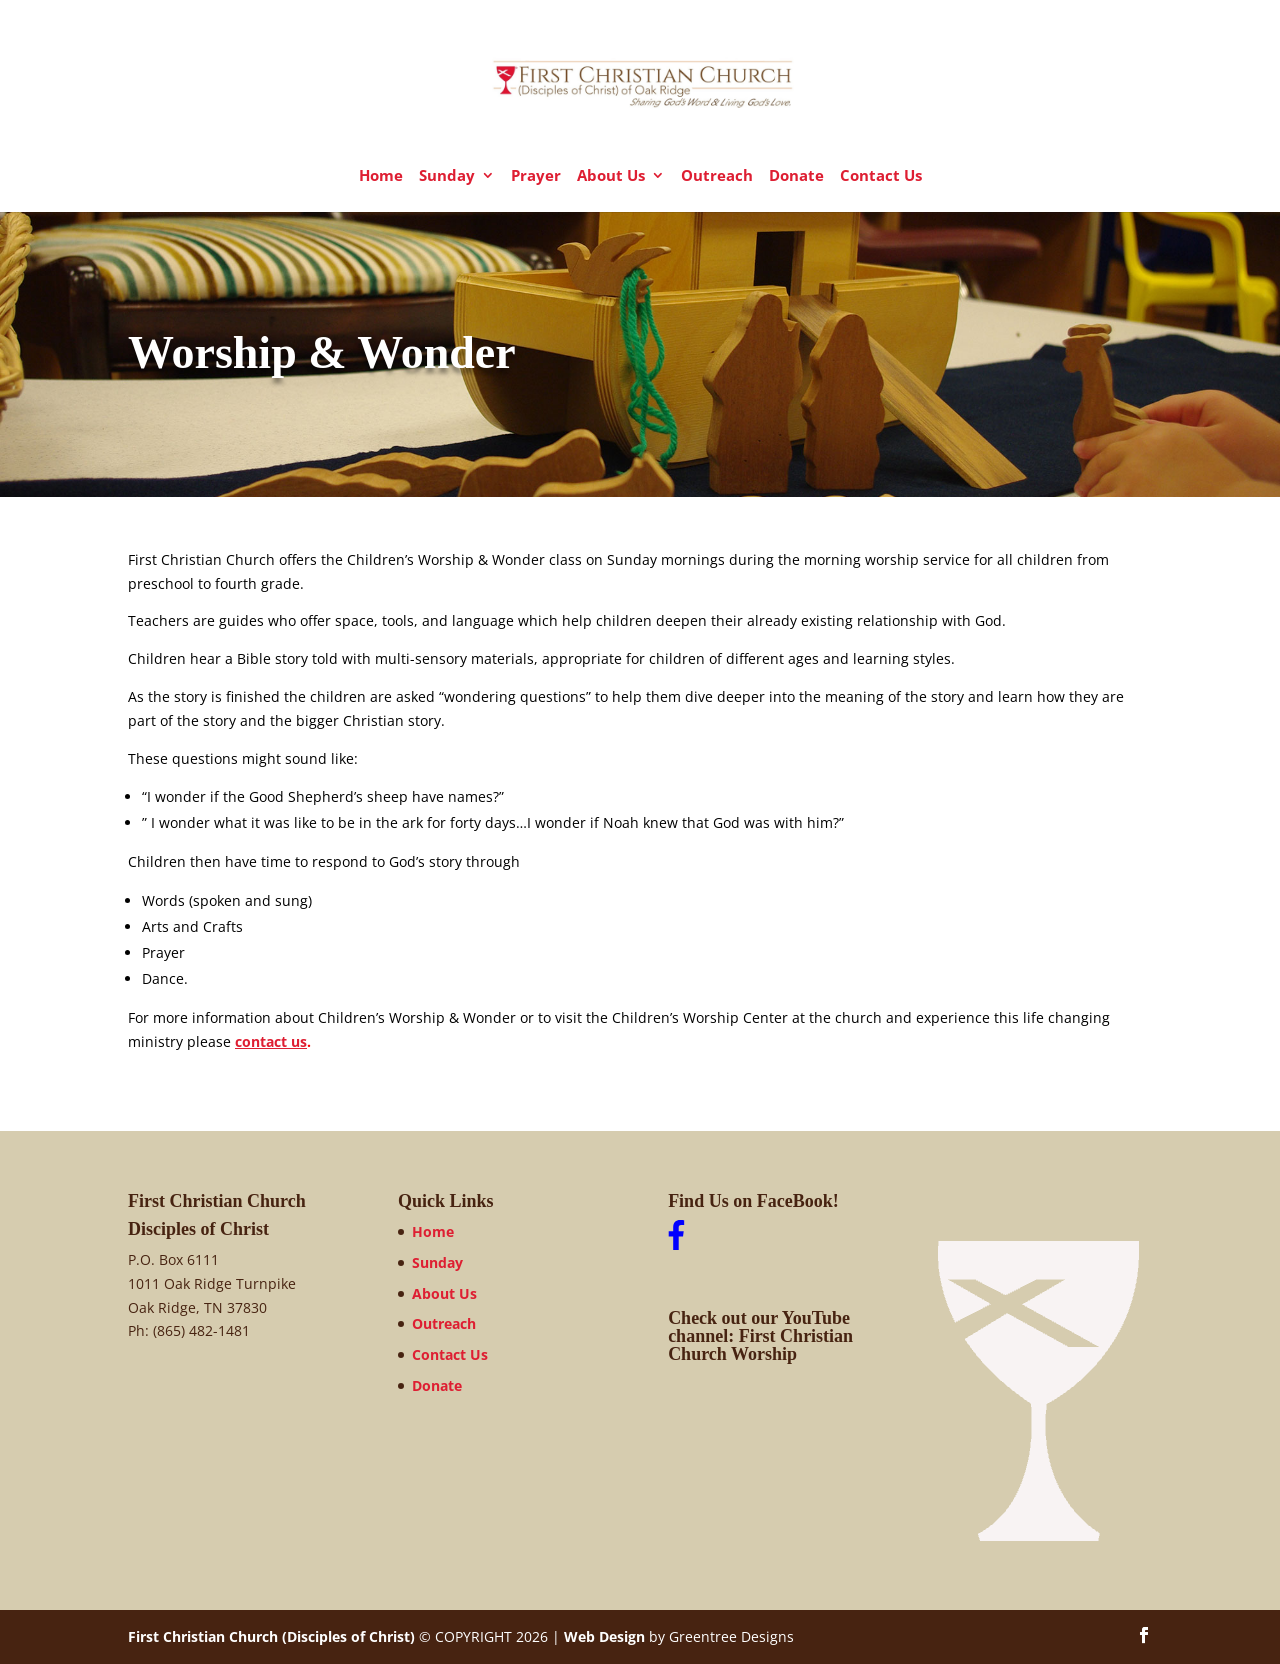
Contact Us (881, 176)
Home (381, 176)
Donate (796, 176)
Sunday (447, 176)
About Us (611, 176)
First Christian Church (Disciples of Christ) (271, 1636)
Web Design (604, 1636)
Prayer (536, 176)
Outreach (717, 176)
